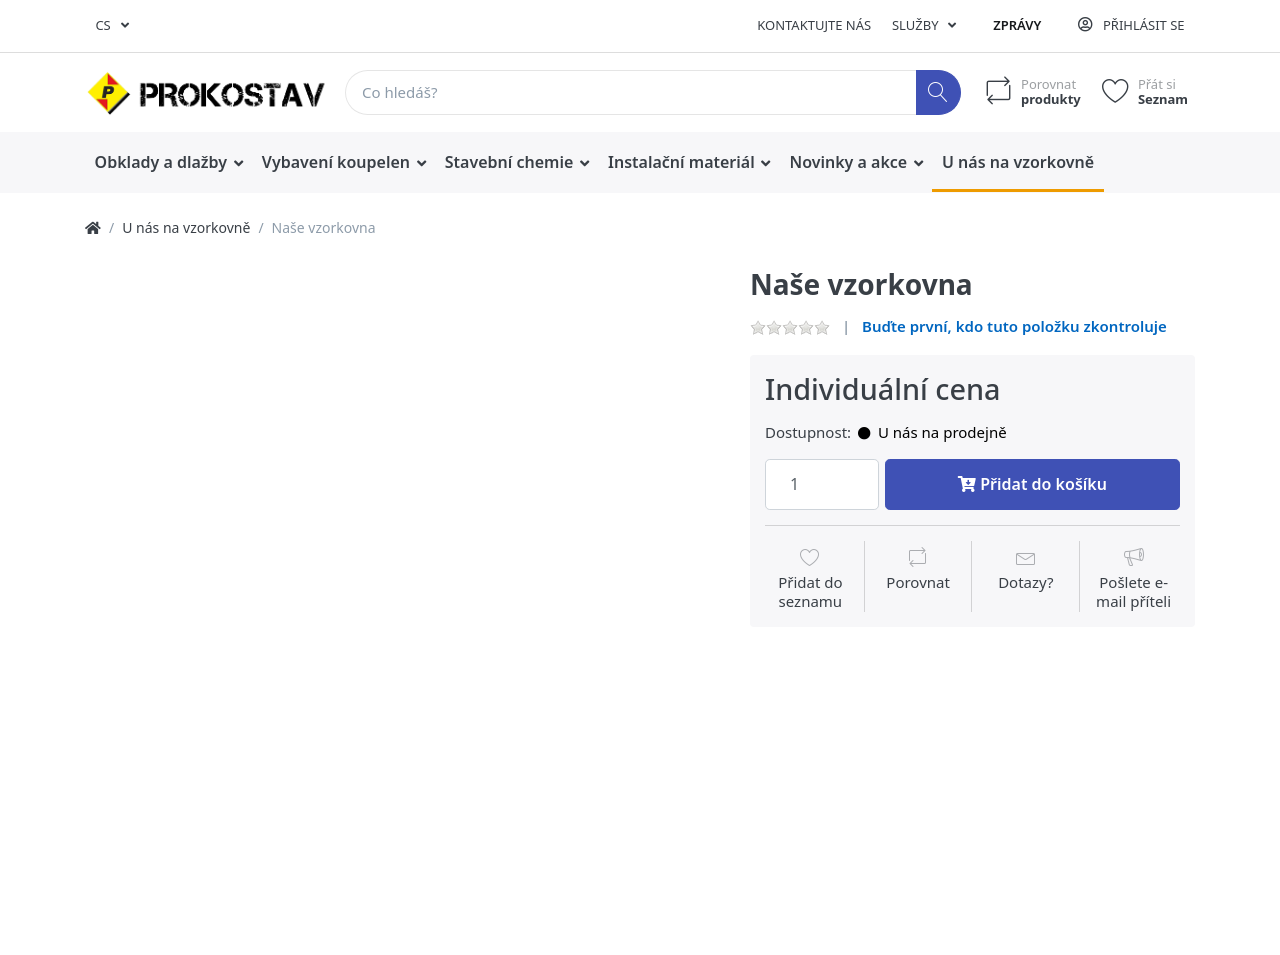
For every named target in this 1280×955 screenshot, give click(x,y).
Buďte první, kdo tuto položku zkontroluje (1014, 326)
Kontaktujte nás (814, 25)
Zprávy (1017, 25)
